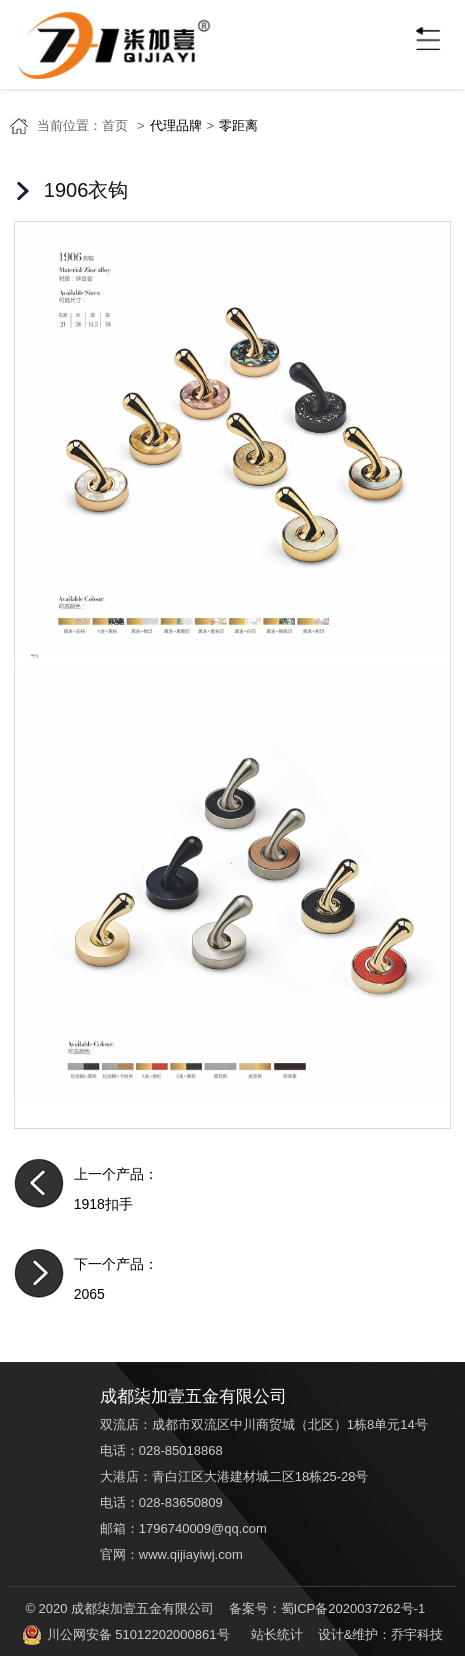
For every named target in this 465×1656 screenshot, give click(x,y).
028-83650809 (181, 1502)
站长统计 (277, 1634)
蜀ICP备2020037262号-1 (353, 1608)
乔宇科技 (417, 1634)
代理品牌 (176, 125)
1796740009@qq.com (203, 1528)
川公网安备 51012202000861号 (126, 1635)
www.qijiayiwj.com (191, 1554)
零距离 (238, 125)
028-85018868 (181, 1450)
